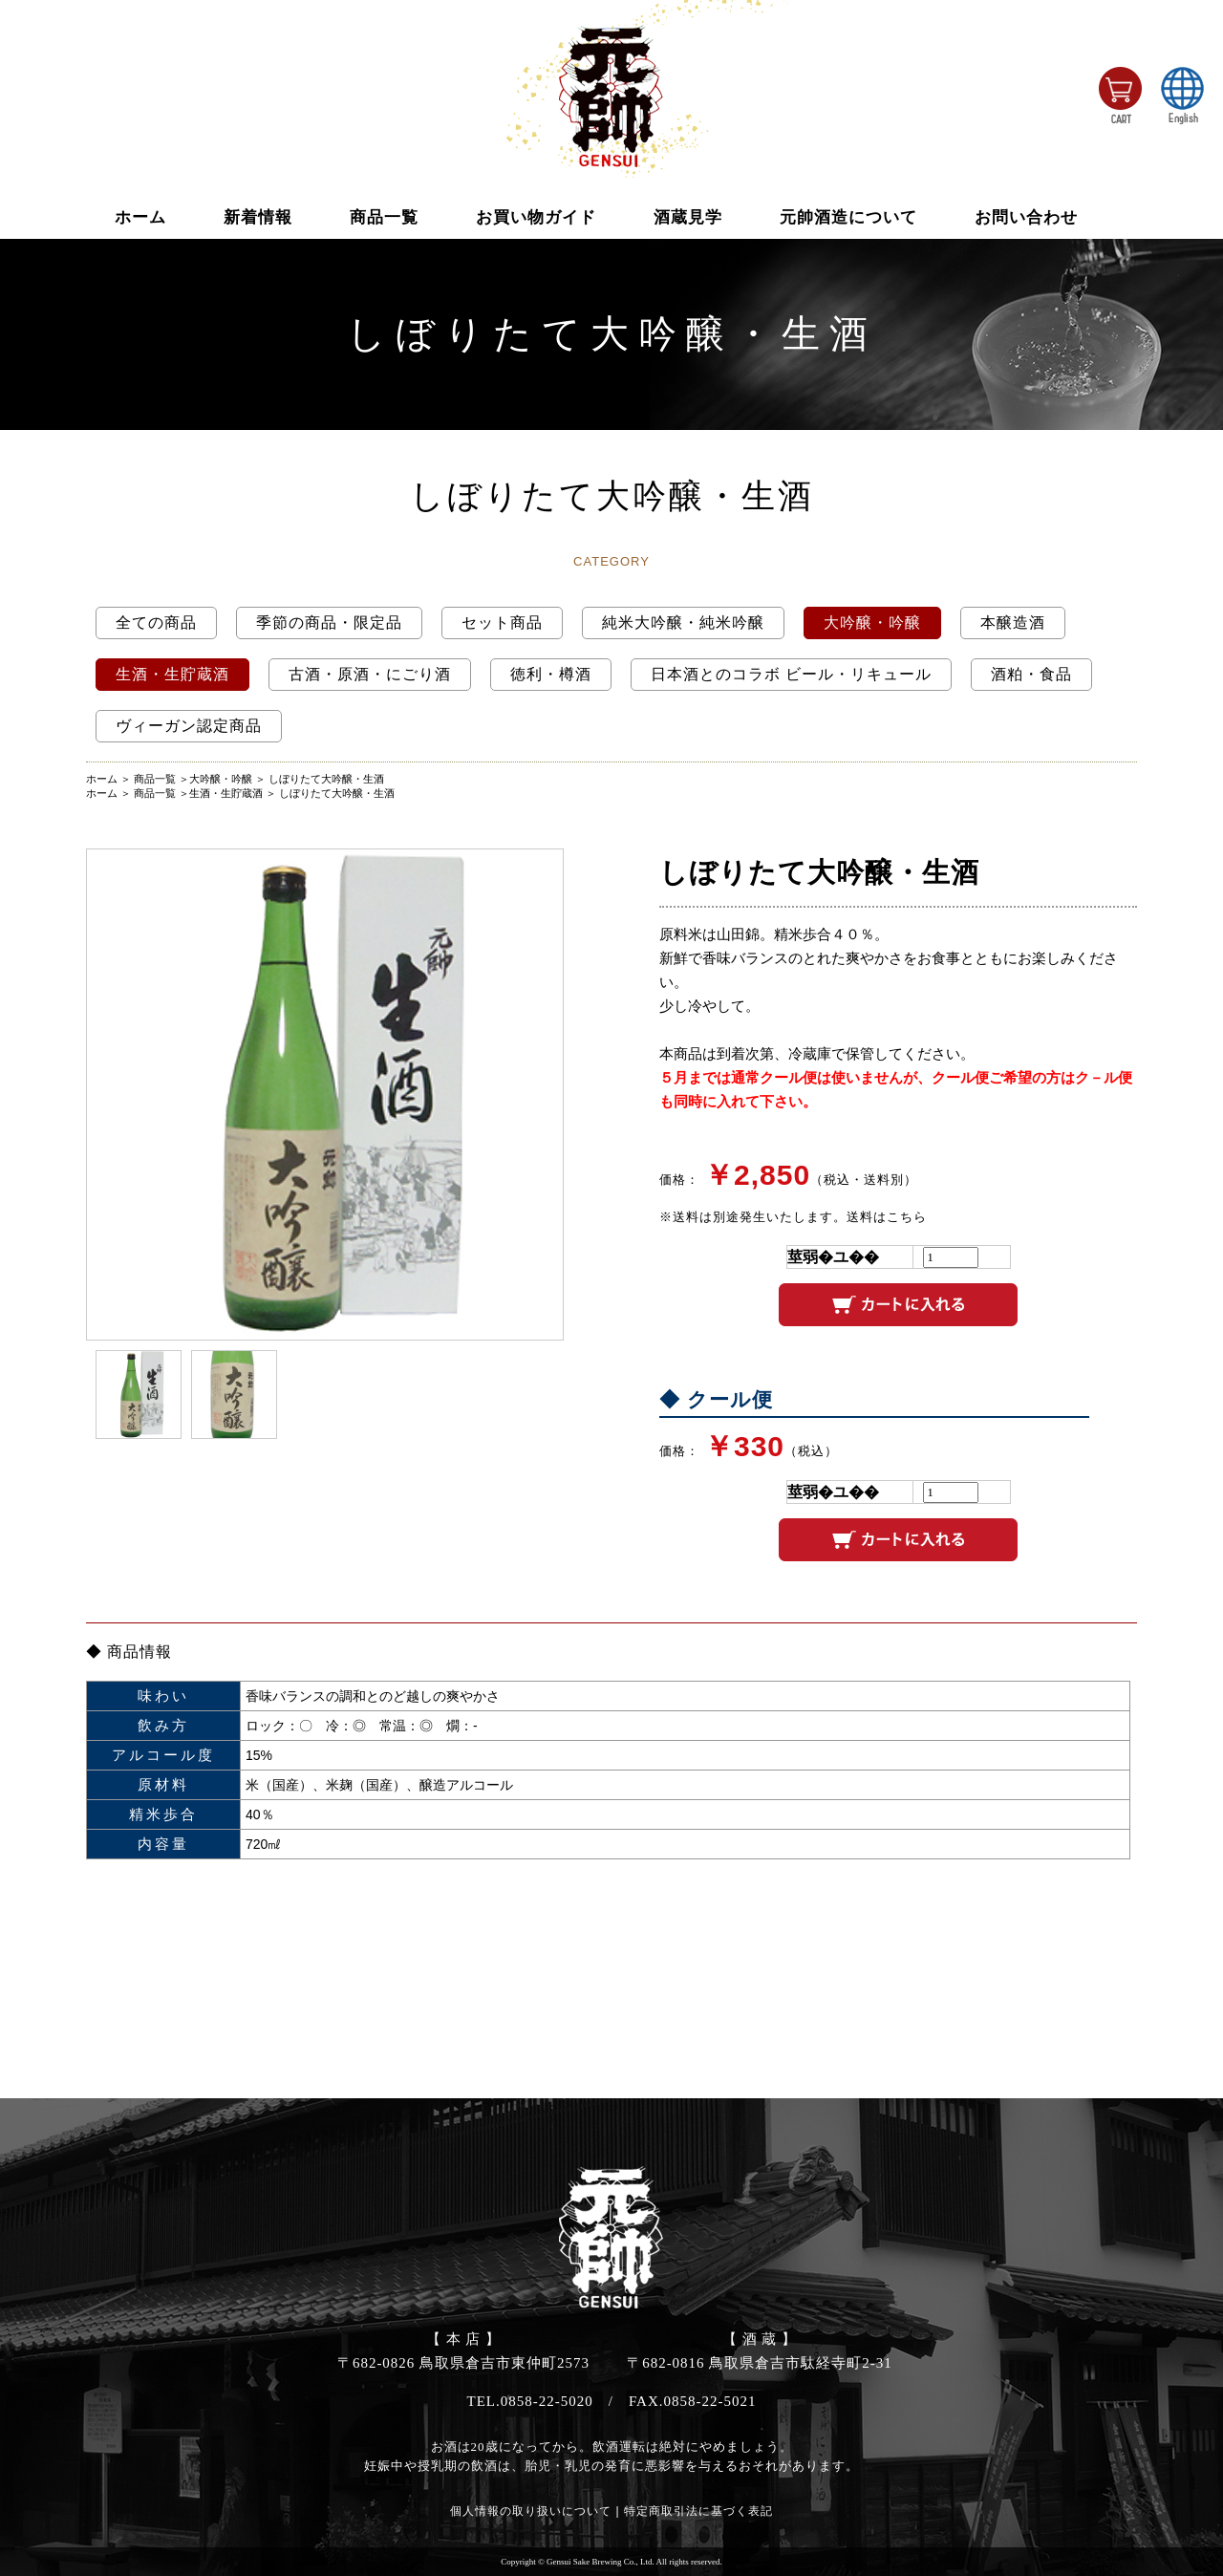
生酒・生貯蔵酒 (226, 793)
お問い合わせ (1026, 217)
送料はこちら (887, 1217)
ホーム (140, 217)
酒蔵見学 (688, 217)
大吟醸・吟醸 (220, 778)
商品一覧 (384, 217)
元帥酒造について (848, 217)
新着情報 (258, 217)
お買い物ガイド (536, 217)
